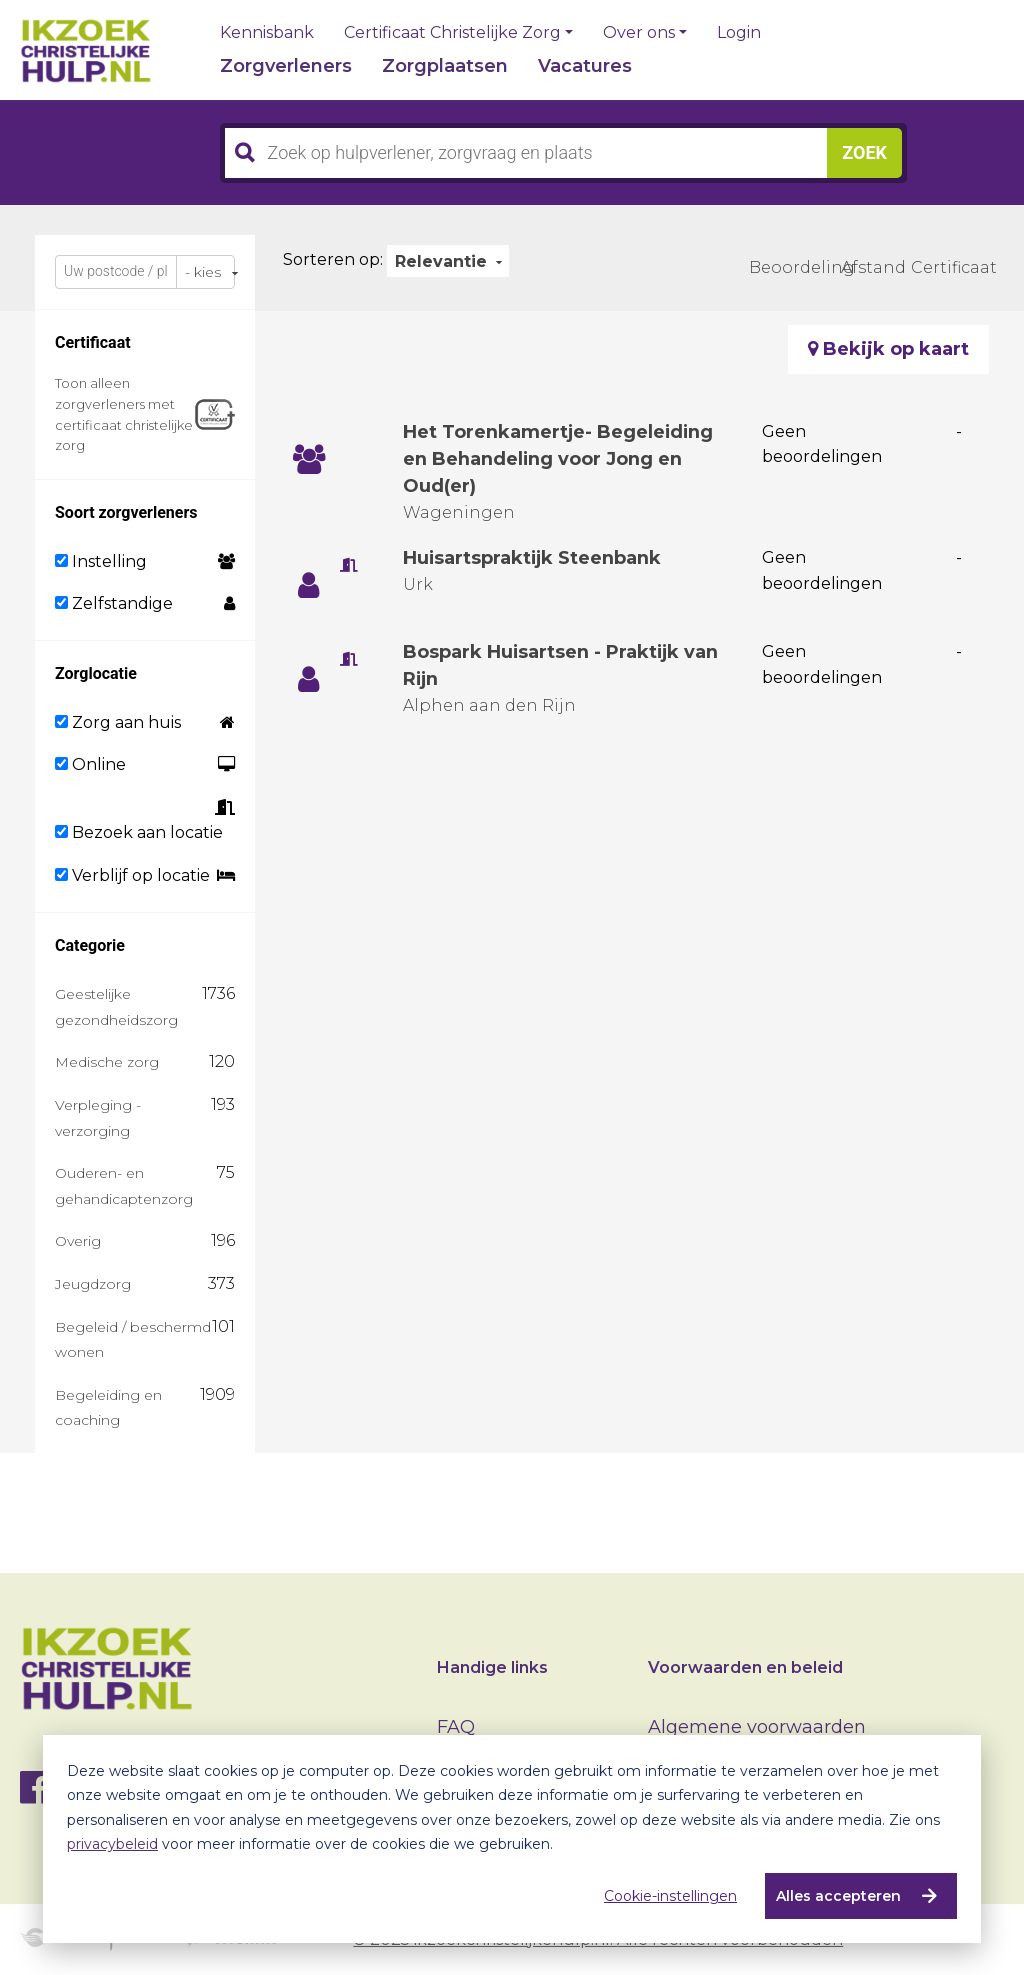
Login (739, 33)
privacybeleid (112, 1844)
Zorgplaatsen (445, 66)
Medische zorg (107, 1062)
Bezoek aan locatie (139, 832)
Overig (78, 1241)
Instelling (101, 561)
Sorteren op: (333, 259)
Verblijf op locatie (132, 875)
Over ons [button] (639, 33)
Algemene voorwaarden (757, 1727)
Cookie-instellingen (670, 1896)
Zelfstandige (114, 603)
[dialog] (512, 1839)
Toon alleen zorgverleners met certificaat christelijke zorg (124, 414)
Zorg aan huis (118, 722)
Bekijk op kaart (888, 349)
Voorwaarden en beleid (745, 1667)
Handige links (492, 1667)
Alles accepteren (838, 1896)
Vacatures (585, 66)
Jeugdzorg (93, 1284)
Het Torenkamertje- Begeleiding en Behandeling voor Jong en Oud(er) (559, 459)
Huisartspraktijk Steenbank (533, 558)
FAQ (456, 1727)
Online (90, 764)
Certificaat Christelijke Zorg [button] (452, 33)
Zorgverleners (286, 66)
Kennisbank (267, 33)
